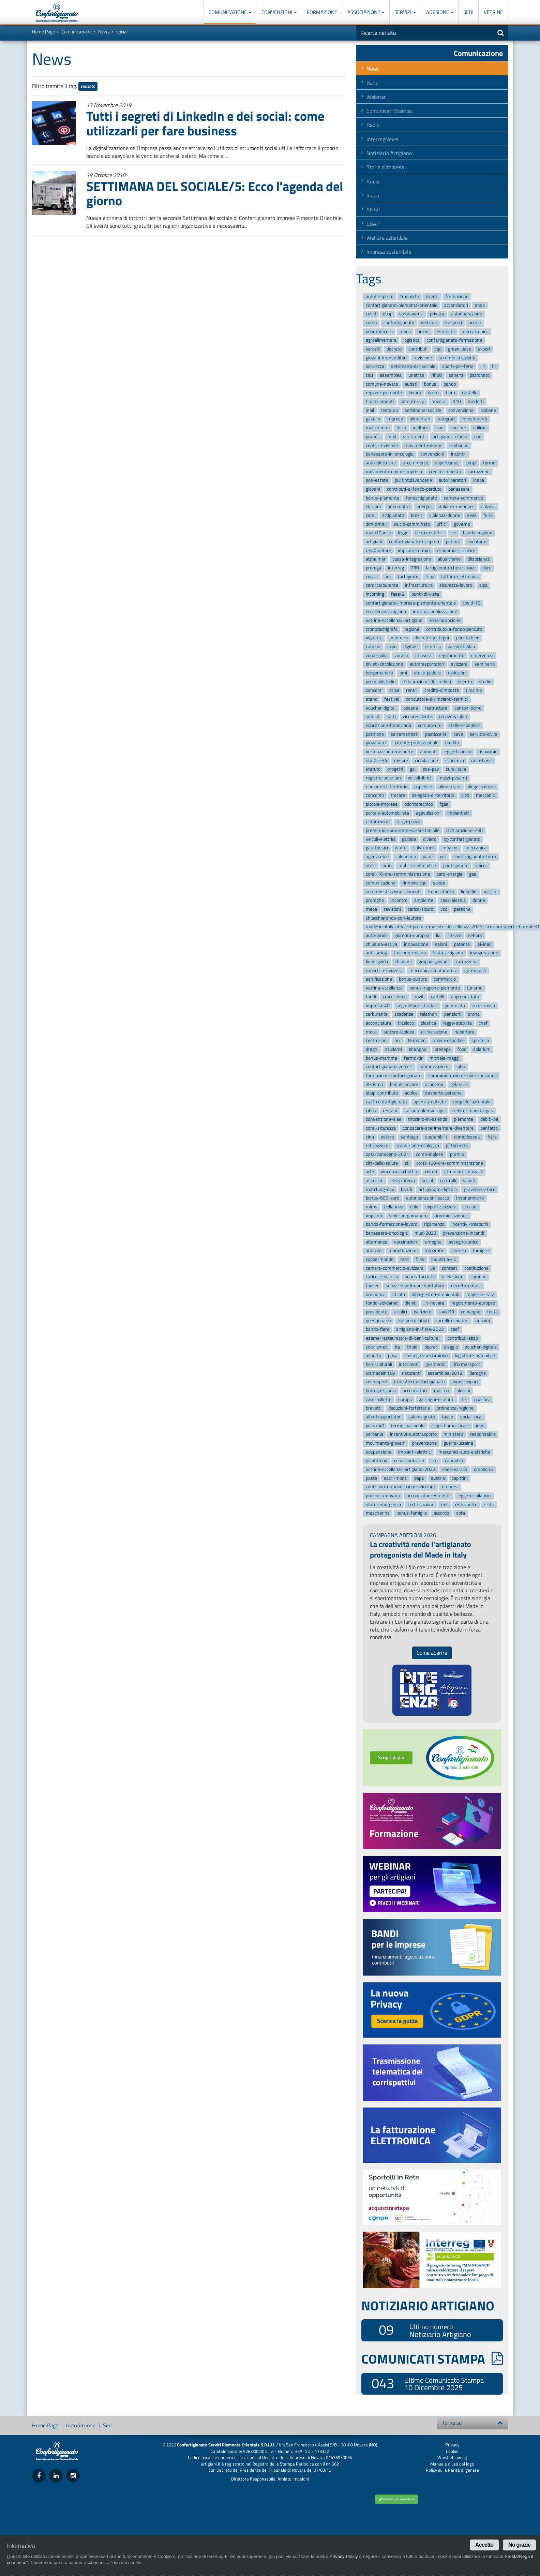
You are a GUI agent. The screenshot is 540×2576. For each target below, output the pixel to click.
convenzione (461, 410)
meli (404, 1259)
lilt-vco (454, 935)
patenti (453, 541)
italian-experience (457, 506)
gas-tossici (377, 848)
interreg (396, 568)
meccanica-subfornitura (433, 970)
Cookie (452, 2451)
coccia (372, 577)
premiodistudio (380, 682)
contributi (417, 349)
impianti (374, 1215)
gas (472, 874)
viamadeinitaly (380, 1373)
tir (494, 366)
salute (439, 883)
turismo (474, 988)
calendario (405, 856)
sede (472, 515)
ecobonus (458, 445)
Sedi (468, 12)
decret (430, 1347)
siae (439, 428)
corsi (370, 515)
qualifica (482, 1399)
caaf (455, 1329)
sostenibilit (436, 1137)
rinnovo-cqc (414, 883)
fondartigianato (421, 498)
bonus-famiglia (411, 1513)
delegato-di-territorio (433, 795)
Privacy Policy (344, 2556)
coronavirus (411, 314)
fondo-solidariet (382, 1303)
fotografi (446, 419)
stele (371, 865)
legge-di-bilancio (474, 1495)
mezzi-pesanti (452, 778)
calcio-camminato (412, 524)
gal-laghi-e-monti (436, 1399)
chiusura (423, 655)
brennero (398, 638)
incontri (458, 454)
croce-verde (395, 997)
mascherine (378, 428)
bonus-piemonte (382, 498)
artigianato (393, 515)
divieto (429, 839)
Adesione (439, 12)
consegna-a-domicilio (426, 1356)
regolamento (451, 655)
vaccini (490, 892)
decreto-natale (466, 1285)
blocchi (463, 1390)
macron (441, 1390)
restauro (389, 410)
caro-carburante (382, 585)
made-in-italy (480, 1294)
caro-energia (449, 874)
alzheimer (376, 559)
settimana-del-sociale (413, 366)
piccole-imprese (381, 804)
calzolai (488, 506)
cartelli (437, 997)
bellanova (393, 1207)
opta (460, 1513)
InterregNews (382, 139)
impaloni (450, 848)
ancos (424, 331)
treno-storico (440, 892)
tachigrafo (408, 577)
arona (474, 1014)
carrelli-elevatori (452, 1320)
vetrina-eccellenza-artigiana (394, 620)
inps (480, 1426)
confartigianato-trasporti (414, 541)
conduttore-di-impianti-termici (437, 699)
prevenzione (424, 1443)
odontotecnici (379, 331)
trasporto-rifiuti (413, 1320)
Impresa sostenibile (388, 252)
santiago (409, 1137)
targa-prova (408, 822)
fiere (492, 1137)
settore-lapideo (399, 1032)
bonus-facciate (420, 1277)
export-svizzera (440, 1207)
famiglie (481, 1251)
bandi (406, 1189)
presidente (376, 1312)
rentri (411, 690)
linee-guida (377, 961)
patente (462, 944)
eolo (414, 1207)
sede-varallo (454, 1469)
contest (449, 1268)
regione (411, 629)
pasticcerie (436, 734)
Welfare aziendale (387, 238)
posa (392, 1356)
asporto (373, 1356)
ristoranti (411, 1373)
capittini (460, 1478)
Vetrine (493, 12)
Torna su (472, 2422)
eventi (432, 296)
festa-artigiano (448, 953)
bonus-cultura (413, 979)
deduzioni (457, 673)
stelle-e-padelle (464, 725)
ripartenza (434, 1224)
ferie (488, 515)
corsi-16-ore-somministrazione (398, 874)
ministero (453, 1434)
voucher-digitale (481, 1347)
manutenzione (403, 1251)
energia (424, 506)
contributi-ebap (462, 1338)
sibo (460, 1066)
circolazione (426, 760)
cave (458, 734)
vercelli (373, 349)
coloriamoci (377, 1347)
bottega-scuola (381, 1390)
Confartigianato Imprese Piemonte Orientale (56, 12)
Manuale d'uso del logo (452, 2463)
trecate (398, 795)
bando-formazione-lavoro (391, 1224)
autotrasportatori (427, 664)
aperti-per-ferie (457, 366)
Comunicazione (230, 12)
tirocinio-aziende (451, 1215)
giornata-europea (411, 935)
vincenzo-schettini (399, 1172)
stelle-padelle (427, 673)
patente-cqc (413, 401)
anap (480, 305)
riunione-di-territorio (386, 787)
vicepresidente (417, 717)
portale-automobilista (387, 813)
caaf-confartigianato (386, 1102)
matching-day (380, 1189)
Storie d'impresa (385, 167)
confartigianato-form (474, 856)
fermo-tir (413, 1058)
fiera (450, 393)
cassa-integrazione (411, 559)
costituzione (476, 1268)
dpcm (433, 393)
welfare (420, 428)
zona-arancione (445, 620)
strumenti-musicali (463, 1172)
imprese (395, 419)
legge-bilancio (457, 751)
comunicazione (380, 883)
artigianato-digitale (438, 1189)
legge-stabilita (457, 1023)
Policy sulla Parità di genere (452, 2470)
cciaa (394, 690)
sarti (391, 717)
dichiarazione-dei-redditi (426, 682)
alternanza (376, 1242)
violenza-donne (444, 515)
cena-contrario (409, 1461)
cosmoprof (376, 1382)
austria (438, 1478)
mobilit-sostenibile (417, 865)
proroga (373, 568)
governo (462, 524)
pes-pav (431, 769)
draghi (372, 1049)
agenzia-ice (377, 856)
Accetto (484, 2545)
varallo (401, 655)
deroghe (477, 1373)
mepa (371, 909)
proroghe (375, 900)
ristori (431, 1172)
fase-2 (398, 594)
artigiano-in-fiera (450, 436)
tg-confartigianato (462, 839)
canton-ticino (467, 708)
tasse (447, 1417)
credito (452, 743)
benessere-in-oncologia (390, 454)
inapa (478, 480)
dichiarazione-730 (464, 830)
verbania (374, 1434)
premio (457, 1154)
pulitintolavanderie (413, 480)
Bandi (373, 82)
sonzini (483, 1320)
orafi (387, 865)
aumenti (428, 751)
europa (405, 1399)
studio (485, 682)
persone (462, 909)
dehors (475, 935)
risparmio (487, 751)
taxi (369, 375)
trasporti (453, 322)
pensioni (452, 1014)
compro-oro (429, 725)
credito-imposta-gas (472, 1110)
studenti (393, 1049)
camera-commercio (463, 498)
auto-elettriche (381, 463)
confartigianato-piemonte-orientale (401, 305)
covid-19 (471, 603)
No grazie (519, 2545)
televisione (452, 1277)
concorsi (374, 690)
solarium (482, 1049)
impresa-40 (378, 1005)
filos (420, 1259)
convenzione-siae (383, 1119)
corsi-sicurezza (381, 1128)
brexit (416, 515)
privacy (437, 314)
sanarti (456, 375)
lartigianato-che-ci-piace (451, 568)
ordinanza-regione (455, 1408)
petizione (375, 734)
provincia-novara (383, 1495)
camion (373, 646)
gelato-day (376, 1461)
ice (453, 533)
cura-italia (456, 769)
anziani (470, 1207)
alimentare (450, 787)
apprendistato (465, 997)
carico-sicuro (420, 909)
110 (457, 401)
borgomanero (379, 673)
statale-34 (376, 760)
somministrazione (457, 358)
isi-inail (484, 944)
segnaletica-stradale (417, 1005)
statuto (373, 769)
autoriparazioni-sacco (427, 1198)
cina (370, 1137)
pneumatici (399, 506)
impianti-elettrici (415, 1452)
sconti (469, 1180)
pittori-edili (457, 1146)
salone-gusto (421, 1417)
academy (434, 1084)
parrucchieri (468, 638)
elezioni (373, 506)
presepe (443, 1049)
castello (469, 393)
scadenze (403, 1014)
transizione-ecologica (417, 1146)
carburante (377, 1014)
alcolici (400, 1312)
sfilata (398, 1294)
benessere (458, 489)
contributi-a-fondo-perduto (414, 489)
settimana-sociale (423, 410)
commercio (445, 979)
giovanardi (376, 743)
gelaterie (459, 1084)
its (397, 1347)
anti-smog (376, 953)
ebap (387, 314)
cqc (438, 349)
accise (475, 322)
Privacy (452, 2444)
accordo (441, 1513)
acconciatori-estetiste (429, 1495)
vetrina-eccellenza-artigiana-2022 (400, 1469)
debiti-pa (489, 1119)
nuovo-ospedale (449, 1040)
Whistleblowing (452, 2457)
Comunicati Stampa (389, 111)
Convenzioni (279, 12)
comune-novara (382, 384)
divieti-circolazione (384, 664)
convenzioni (432, 454)
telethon (428, 1014)
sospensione (378, 1452)
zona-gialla (377, 655)
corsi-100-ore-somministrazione (449, 1163)
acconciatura (378, 1023)
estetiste (446, 331)
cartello (458, 1251)
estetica (433, 646)
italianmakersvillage (424, 1110)
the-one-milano (410, 953)
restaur (390, 1110)
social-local (471, 1417)
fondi (371, 997)
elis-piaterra (402, 1180)
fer (464, 1399)
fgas (443, 804)
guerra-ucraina (458, 1443)
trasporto (409, 296)
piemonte (463, 1119)
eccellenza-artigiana (386, 612)
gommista (455, 1005)
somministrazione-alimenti (393, 892)
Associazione (366, 12)
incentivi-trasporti (469, 1224)
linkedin (469, 892)
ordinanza (376, 1294)
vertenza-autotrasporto (389, 751)
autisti (411, 384)
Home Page (43, 31)
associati (375, 1180)
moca (371, 1032)
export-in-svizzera (384, 970)
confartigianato (399, 322)
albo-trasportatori (384, 1417)
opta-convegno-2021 (387, 1154)
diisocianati (479, 559)
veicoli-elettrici (380, 839)
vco (443, 909)
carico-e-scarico (382, 1277)
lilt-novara (433, 1303)
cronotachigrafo (381, 629)
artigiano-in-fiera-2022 (420, 1329)
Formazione (322, 12)
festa (492, 1312)
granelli (373, 436)
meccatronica (475, 331)
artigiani (374, 541)
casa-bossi (482, 760)
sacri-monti (395, 1478)
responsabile (483, 1434)
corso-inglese (429, 1154)
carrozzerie (479, 471)
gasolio (373, 419)
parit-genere (455, 865)
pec (443, 856)
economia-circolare (456, 550)
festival (391, 699)
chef (483, 1023)
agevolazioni (428, 813)
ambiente (423, 900)
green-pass (459, 349)
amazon (374, 1251)
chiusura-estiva (381, 944)
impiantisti (458, 813)
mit (444, 1504)
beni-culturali (379, 1364)
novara (439, 401)
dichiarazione (434, 1032)
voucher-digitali (381, 708)
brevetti (373, 1408)
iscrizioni (422, 1312)
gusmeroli (435, 1364)
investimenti (474, 419)
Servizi (405, 12)
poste (371, 1478)
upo (477, 436)
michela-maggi (445, 1058)
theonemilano (470, 1198)
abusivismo (449, 559)
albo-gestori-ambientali (435, 1294)
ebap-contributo (382, 1093)
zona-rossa (483, 1005)
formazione (457, 296)
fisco (401, 428)
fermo (489, 463)
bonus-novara (404, 1084)
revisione (423, 358)
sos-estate (377, 480)
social (88, 86)
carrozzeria (467, 961)
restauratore (378, 550)
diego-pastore (482, 787)
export (484, 349)
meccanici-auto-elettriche (464, 1452)
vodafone (476, 541)
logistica (411, 340)
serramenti (414, 436)
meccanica (475, 848)
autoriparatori (452, 480)
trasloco (406, 1023)
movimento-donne (423, 445)
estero (387, 1137)
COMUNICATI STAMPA (432, 2359)
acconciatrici (415, 1390)
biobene (488, 410)
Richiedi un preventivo (396, 2499)
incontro (399, 900)
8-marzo (416, 1040)
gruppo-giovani (434, 961)
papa (419, 1478)
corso (371, 322)
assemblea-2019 (444, 1373)
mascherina (378, 1513)
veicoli (481, 865)
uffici (442, 524)
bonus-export (464, 1382)
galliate (409, 839)
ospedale (423, 787)
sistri (489, 1504)
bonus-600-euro (382, 1198)
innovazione (416, 944)
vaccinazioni (406, 1242)
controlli (448, 1180)
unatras (416, 375)
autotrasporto (379, 296)
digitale (410, 646)
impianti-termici (414, 550)
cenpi (471, 463)
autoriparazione (466, 314)
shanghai (418, 1049)
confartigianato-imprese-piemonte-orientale (411, 603)
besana (410, 708)
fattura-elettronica (460, 577)
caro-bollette (378, 1399)
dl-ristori (374, 1084)
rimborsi (450, 1487)
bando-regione (477, 533)
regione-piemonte (384, 393)
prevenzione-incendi (463, 1233)
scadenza (454, 760)
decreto (394, 349)
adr (388, 577)
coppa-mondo (379, 1259)
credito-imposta (445, 471)
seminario (485, 664)
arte (370, 1172)
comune (478, 1277)
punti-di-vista (425, 594)
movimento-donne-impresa (394, 471)
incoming (375, 594)
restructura (436, 708)
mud (391, 436)
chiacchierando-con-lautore (393, 918)
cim (434, 1461)
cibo (465, 795)
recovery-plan (453, 717)
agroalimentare (381, 340)
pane (428, 856)
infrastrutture (419, 585)
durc (486, 568)
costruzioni (377, 1040)
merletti (476, 401)
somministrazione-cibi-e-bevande (462, 1075)
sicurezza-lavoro (455, 585)
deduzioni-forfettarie (409, 1408)
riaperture (464, 1032)
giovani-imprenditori (386, 358)
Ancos (373, 181)
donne (478, 900)
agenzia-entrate (430, 1102)
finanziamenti (380, 401)
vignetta (374, 638)
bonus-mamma (381, 1058)
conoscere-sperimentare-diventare (438, 1128)
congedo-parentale (472, 1102)
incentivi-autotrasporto (413, 1434)
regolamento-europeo (473, 1303)
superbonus (447, 463)
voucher (458, 428)
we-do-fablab (461, 646)
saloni (441, 944)
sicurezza (375, 366)
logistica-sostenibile (475, 1356)
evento (465, 682)
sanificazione (379, 979)
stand (371, 699)
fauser (372, 1285)
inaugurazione (484, 953)
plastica (428, 1023)
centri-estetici (429, 533)
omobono (483, 1469)
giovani (373, 489)
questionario (378, 1320)
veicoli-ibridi (420, 778)
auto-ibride (377, 935)
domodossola (467, 1137)
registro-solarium (383, 778)
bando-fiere (377, 1329)
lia (438, 935)
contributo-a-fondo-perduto (454, 629)
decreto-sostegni (432, 638)
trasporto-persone (443, 1093)
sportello (480, 1040)
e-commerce (415, 463)
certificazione (421, 1504)
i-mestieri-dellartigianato (419, 1382)
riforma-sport (466, 1364)
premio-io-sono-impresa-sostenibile (402, 830)
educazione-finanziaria (388, 725)
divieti (411, 1303)
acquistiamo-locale (450, 1426)
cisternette (466, 1504)
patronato (480, 375)
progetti (395, 769)
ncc (397, 1040)
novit (419, 997)
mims (371, 1207)
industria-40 (443, 1259)
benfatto (489, 1128)
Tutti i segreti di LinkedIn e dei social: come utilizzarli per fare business (205, 123)
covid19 (446, 1312)
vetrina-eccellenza (384, 988)
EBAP (372, 224)
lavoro (415, 393)
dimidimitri (376, 524)
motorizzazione (434, 1066)
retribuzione (378, 1146)
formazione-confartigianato (393, 1075)
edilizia (479, 428)
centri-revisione (382, 445)
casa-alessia (453, 900)
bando (450, 384)
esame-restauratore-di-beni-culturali (403, 1338)
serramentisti (404, 734)
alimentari (420, 419)
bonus (430, 384)
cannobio (454, 1461)
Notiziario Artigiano (389, 153)
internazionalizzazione (435, 612)
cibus (371, 1110)
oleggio (451, 1347)
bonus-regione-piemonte (434, 988)
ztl (407, 1163)
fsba (429, 577)
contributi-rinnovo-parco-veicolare (400, 1487)
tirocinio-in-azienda (427, 1119)
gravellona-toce (479, 1189)
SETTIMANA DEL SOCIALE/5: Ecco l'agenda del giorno (214, 193)
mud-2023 (425, 1233)
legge (403, 533)
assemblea (391, 375)
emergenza (482, 655)
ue (432, 1268)
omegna (433, 1242)
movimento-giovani (385, 1443)
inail (370, 410)
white (400, 848)
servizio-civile (483, 734)
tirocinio (474, 690)
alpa (483, 585)
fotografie (434, 1251)
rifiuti (436, 375)
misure (401, 760)
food (461, 1049)
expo (391, 646)
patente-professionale (415, 743)
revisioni (392, 909)
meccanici (486, 795)
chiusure (403, 961)
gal (413, 769)
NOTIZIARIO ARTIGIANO (427, 2305)
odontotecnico (418, 804)
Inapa (372, 195)
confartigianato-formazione (454, 340)
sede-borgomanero (408, 1215)
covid (371, 314)
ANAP (373, 209)
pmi (403, 673)
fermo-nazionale (407, 1426)
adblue (411, 1093)
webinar (429, 322)
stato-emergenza (383, 1504)
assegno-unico (463, 1242)
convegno (470, 1312)
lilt (482, 366)
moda (405, 331)
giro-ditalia (475, 970)
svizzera (459, 664)
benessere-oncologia (387, 1233)
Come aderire (432, 1653)
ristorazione (378, 822)
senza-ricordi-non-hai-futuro (415, 1285)
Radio (372, 125)
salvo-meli (423, 848)
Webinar (376, 97)
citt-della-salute (382, 1163)
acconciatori (456, 305)
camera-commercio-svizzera (394, 1268)
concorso (375, 795)
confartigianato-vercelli (389, 1066)
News (104, 31)
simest (373, 717)
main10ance (378, 533)
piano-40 (375, 1426)
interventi (409, 1364)
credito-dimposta (441, 690)
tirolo (412, 1347)
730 (415, 568)
